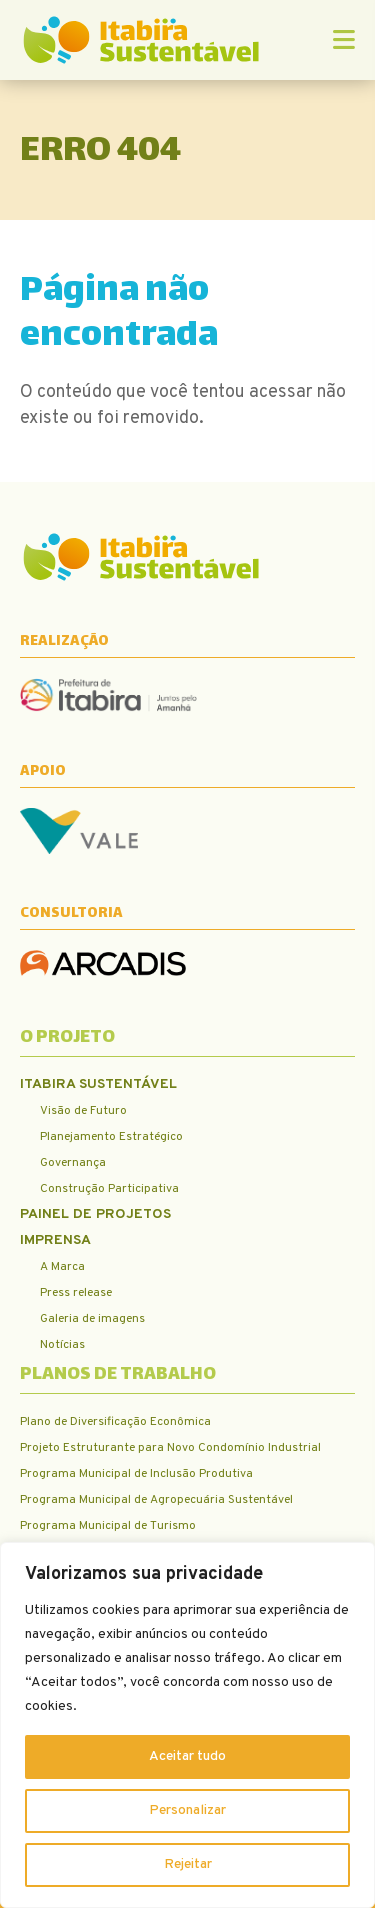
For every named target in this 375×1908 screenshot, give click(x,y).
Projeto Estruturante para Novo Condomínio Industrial (170, 1448)
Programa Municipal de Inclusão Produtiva (136, 1474)
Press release (76, 1293)
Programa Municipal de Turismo (108, 1526)
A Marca (62, 1267)
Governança (73, 1163)
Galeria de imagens (92, 1319)
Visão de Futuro (83, 1111)
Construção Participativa (109, 1189)
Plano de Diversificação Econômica (115, 1422)
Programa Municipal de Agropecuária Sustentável (156, 1500)
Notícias (62, 1345)
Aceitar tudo (187, 1756)
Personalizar (187, 1810)
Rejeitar (188, 1864)
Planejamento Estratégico (111, 1137)
